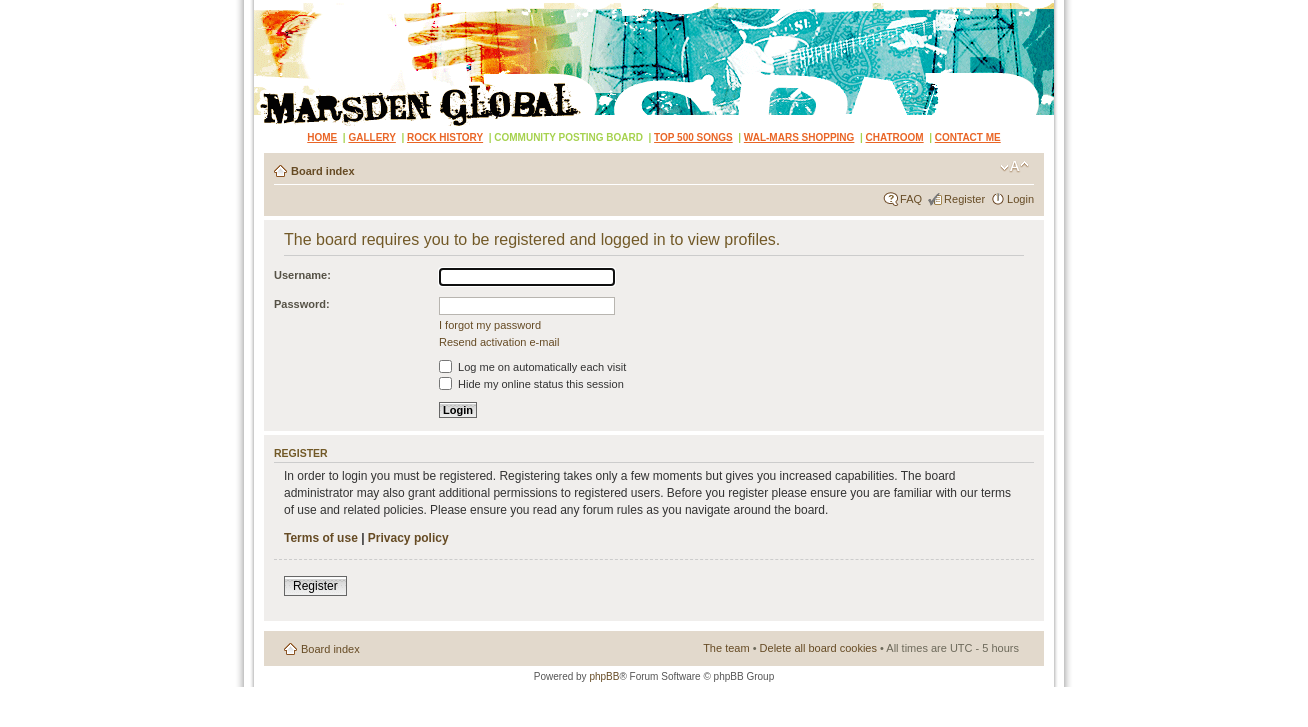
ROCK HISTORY (445, 137)
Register (964, 199)
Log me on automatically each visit (532, 367)
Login (1020, 199)
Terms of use (321, 538)
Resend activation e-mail (499, 342)
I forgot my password (490, 325)
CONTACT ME (968, 137)
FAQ (911, 199)
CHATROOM (895, 137)
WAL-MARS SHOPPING (799, 137)
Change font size (1014, 167)
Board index (323, 171)
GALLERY (371, 137)
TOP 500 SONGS (693, 137)
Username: (302, 275)
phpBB (604, 676)
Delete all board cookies (818, 648)
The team (726, 648)
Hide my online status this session (531, 384)
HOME (322, 137)
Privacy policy (408, 538)
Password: (302, 304)
